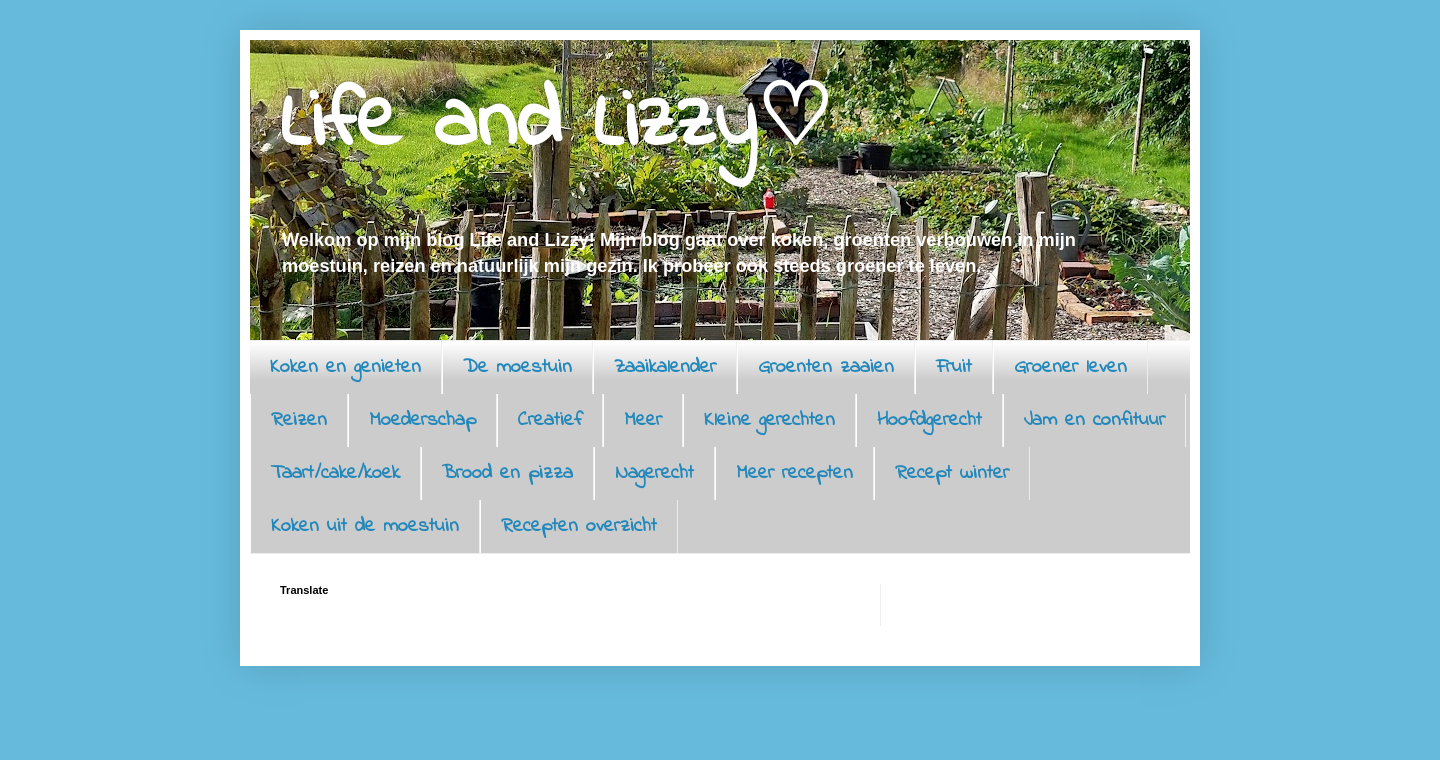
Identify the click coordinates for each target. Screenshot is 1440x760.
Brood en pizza (507, 473)
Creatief (550, 420)
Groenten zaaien (826, 367)
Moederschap (422, 420)
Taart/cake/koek (335, 473)
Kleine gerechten (769, 420)
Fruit (954, 367)
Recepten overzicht (579, 526)
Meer (643, 420)
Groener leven (1070, 367)
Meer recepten (794, 473)
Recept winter (952, 473)
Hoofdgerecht (929, 420)
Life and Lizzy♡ (556, 124)
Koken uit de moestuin (365, 526)
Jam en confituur (1094, 420)
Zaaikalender (665, 367)
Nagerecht (654, 473)
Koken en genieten (345, 367)
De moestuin (517, 367)
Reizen (299, 420)
